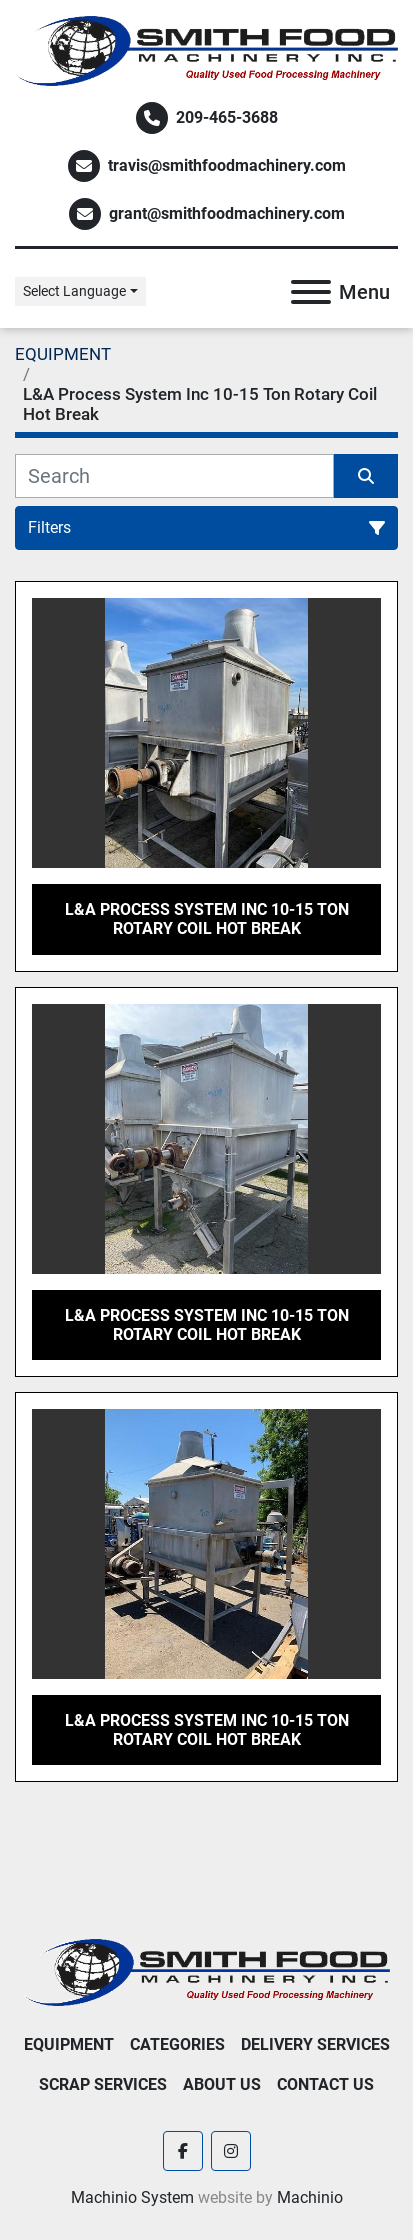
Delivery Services (315, 2044)
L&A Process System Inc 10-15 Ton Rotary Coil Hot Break (207, 919)
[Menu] (311, 292)
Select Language (74, 291)
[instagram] (231, 2151)
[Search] (174, 476)
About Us (222, 2084)
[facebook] (183, 2151)
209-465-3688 (227, 117)
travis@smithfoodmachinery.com (227, 165)
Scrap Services (103, 2084)
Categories (177, 2044)
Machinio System (132, 2197)
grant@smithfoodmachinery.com (227, 213)
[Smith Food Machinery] (206, 1971)
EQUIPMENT (69, 2044)
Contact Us (325, 2084)
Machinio (310, 2197)
